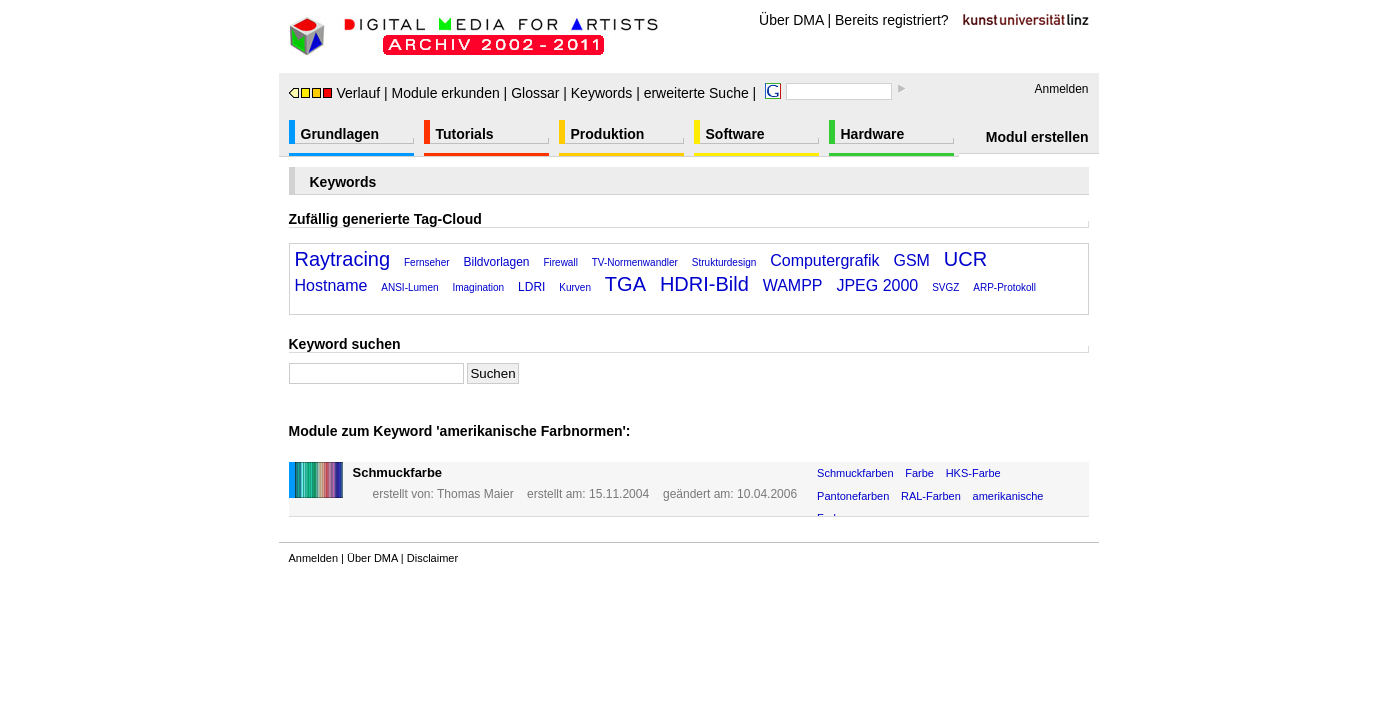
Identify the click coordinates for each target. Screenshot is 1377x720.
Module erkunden (446, 93)
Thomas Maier (475, 494)
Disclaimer (432, 558)
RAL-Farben (931, 496)
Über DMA (791, 20)
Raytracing (343, 259)
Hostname (331, 285)
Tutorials (465, 134)
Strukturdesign (724, 262)
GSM (911, 260)
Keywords (601, 93)
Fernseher (427, 262)
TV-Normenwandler (635, 262)
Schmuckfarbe (398, 472)
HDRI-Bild (704, 284)
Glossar (535, 93)
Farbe (919, 473)
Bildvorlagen (496, 262)
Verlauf (335, 93)
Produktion (608, 134)
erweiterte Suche (696, 93)
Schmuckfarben (855, 473)
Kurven (575, 287)
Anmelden (1061, 89)
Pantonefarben (853, 496)
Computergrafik (824, 260)
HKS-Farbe (973, 473)
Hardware (873, 134)
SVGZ (945, 287)
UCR (965, 259)
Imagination (478, 287)
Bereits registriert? (892, 20)
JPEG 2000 (877, 285)
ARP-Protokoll (1004, 287)
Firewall (560, 262)
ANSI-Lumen (409, 287)
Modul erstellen (1037, 137)
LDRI (531, 287)
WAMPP (793, 285)
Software (735, 134)
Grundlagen (340, 134)
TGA (625, 284)
